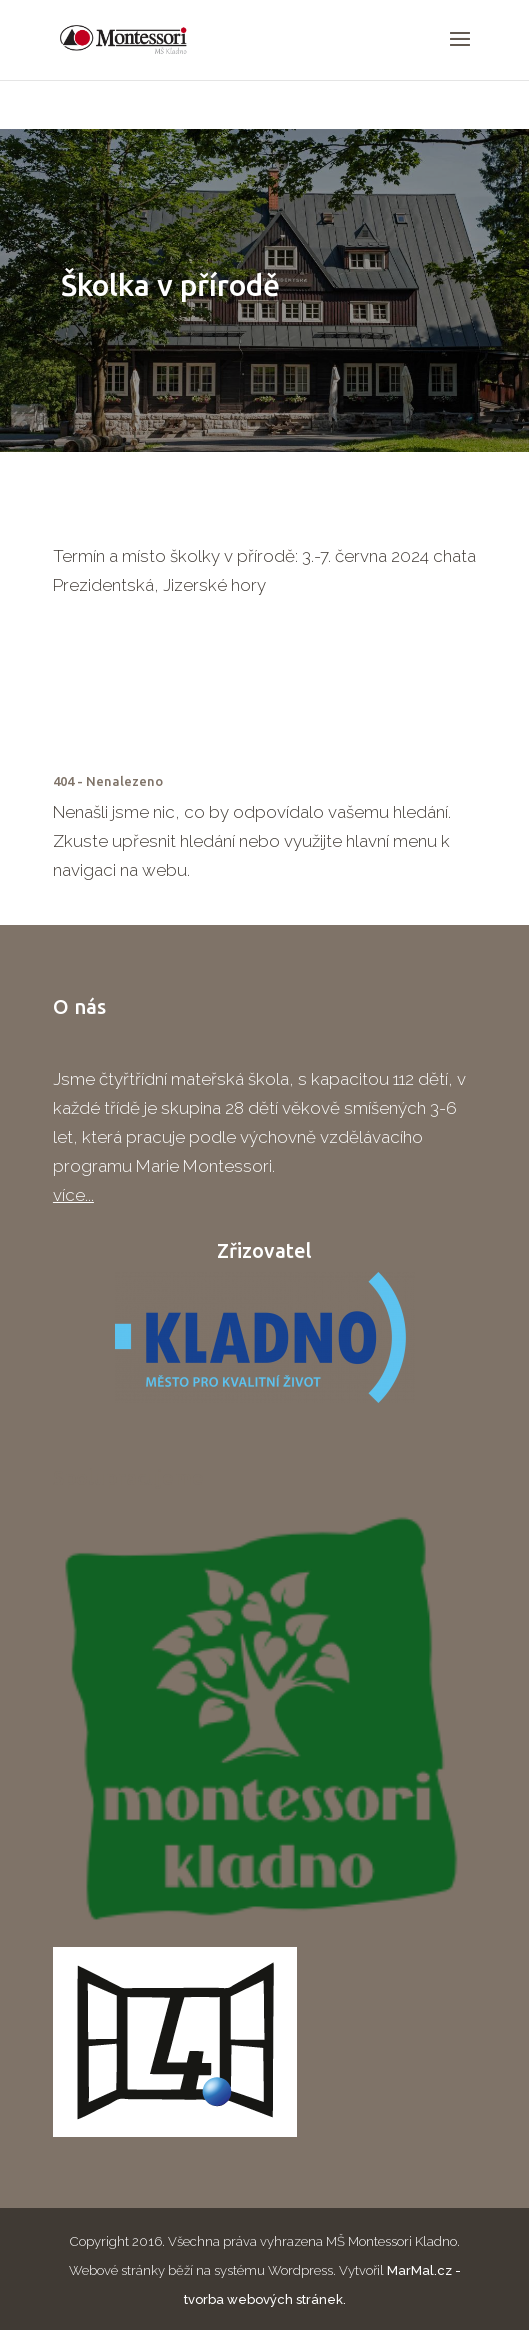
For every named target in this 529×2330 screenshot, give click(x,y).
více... (73, 1195)
